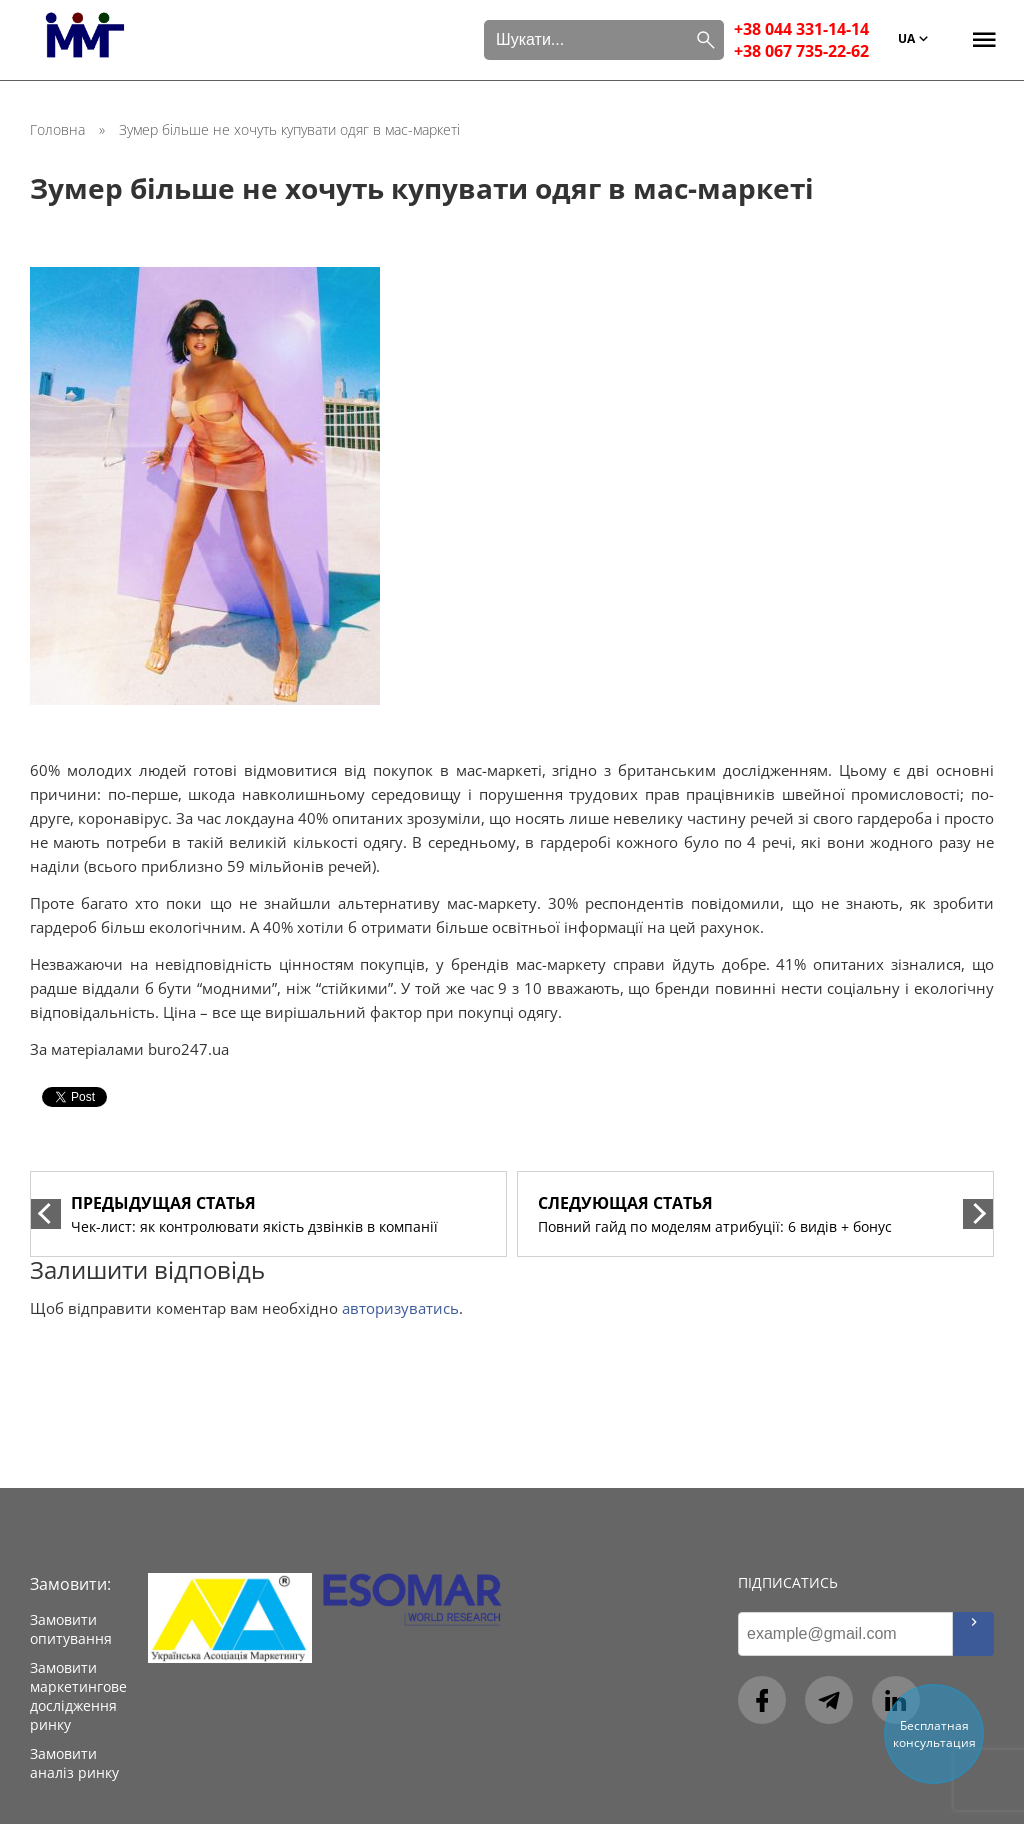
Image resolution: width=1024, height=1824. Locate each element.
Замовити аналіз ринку (74, 1763)
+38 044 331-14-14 (801, 29)
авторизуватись (400, 1308)
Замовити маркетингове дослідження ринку (78, 1696)
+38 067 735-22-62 (801, 51)
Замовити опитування (71, 1629)
